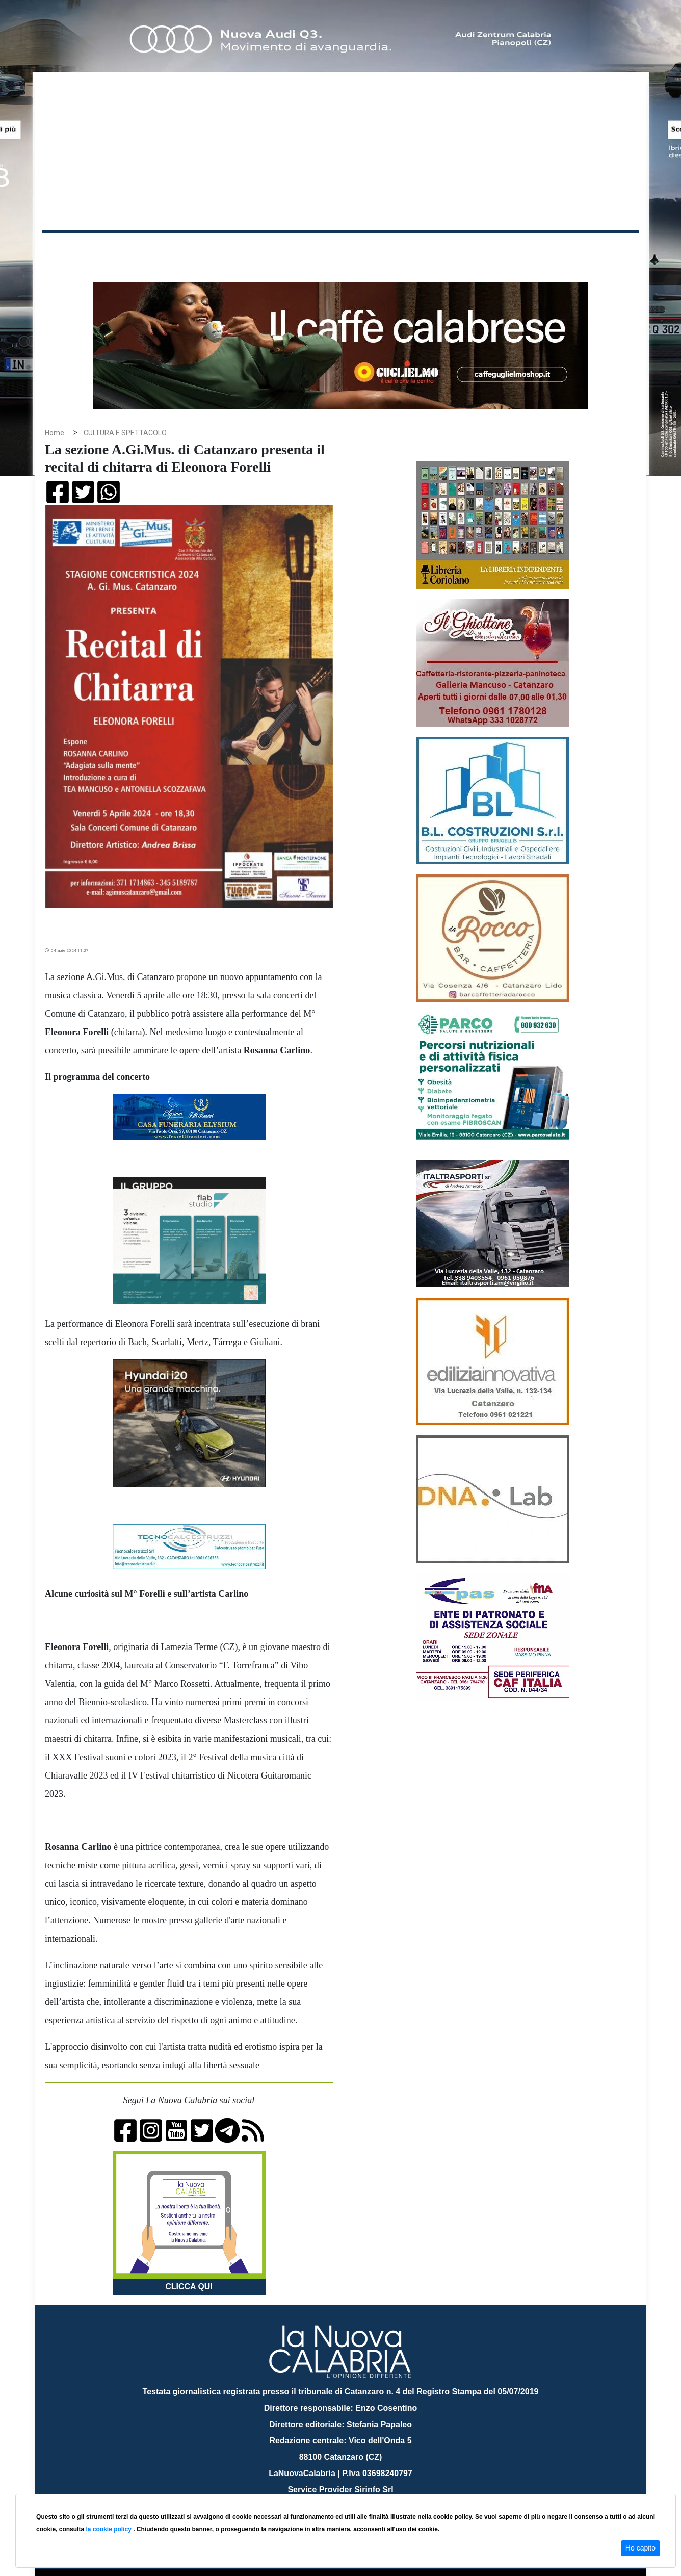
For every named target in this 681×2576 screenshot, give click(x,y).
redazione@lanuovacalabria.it (362, 2490)
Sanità (223, 249)
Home (68, 247)
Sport (342, 249)
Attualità (259, 249)
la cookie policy (109, 2529)
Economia (303, 249)
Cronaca (149, 249)
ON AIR (599, 251)
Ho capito (640, 2548)
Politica (187, 249)
